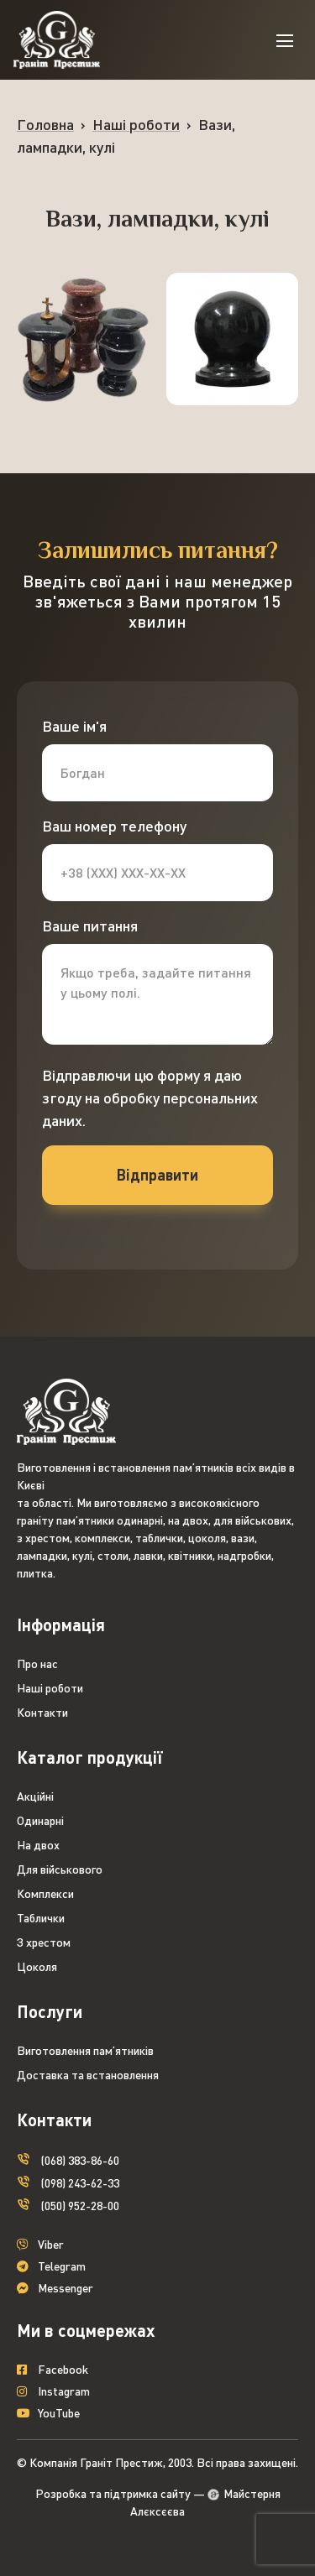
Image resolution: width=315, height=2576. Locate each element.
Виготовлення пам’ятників (85, 2050)
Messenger (55, 2289)
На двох (38, 1845)
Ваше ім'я (74, 726)
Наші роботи (136, 124)
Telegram (51, 2267)
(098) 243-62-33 (68, 2181)
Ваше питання (90, 925)
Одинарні (40, 1820)
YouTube (48, 2414)
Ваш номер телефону (114, 825)
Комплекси (45, 1893)
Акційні (35, 1796)
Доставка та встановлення (88, 2075)
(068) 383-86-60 (68, 2158)
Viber (40, 2245)
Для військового (59, 1869)
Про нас (37, 1663)
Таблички (41, 1918)
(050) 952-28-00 (68, 2204)
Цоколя (37, 1966)
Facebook (52, 2370)
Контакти (42, 1712)
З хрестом (44, 1942)
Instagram (53, 2392)
